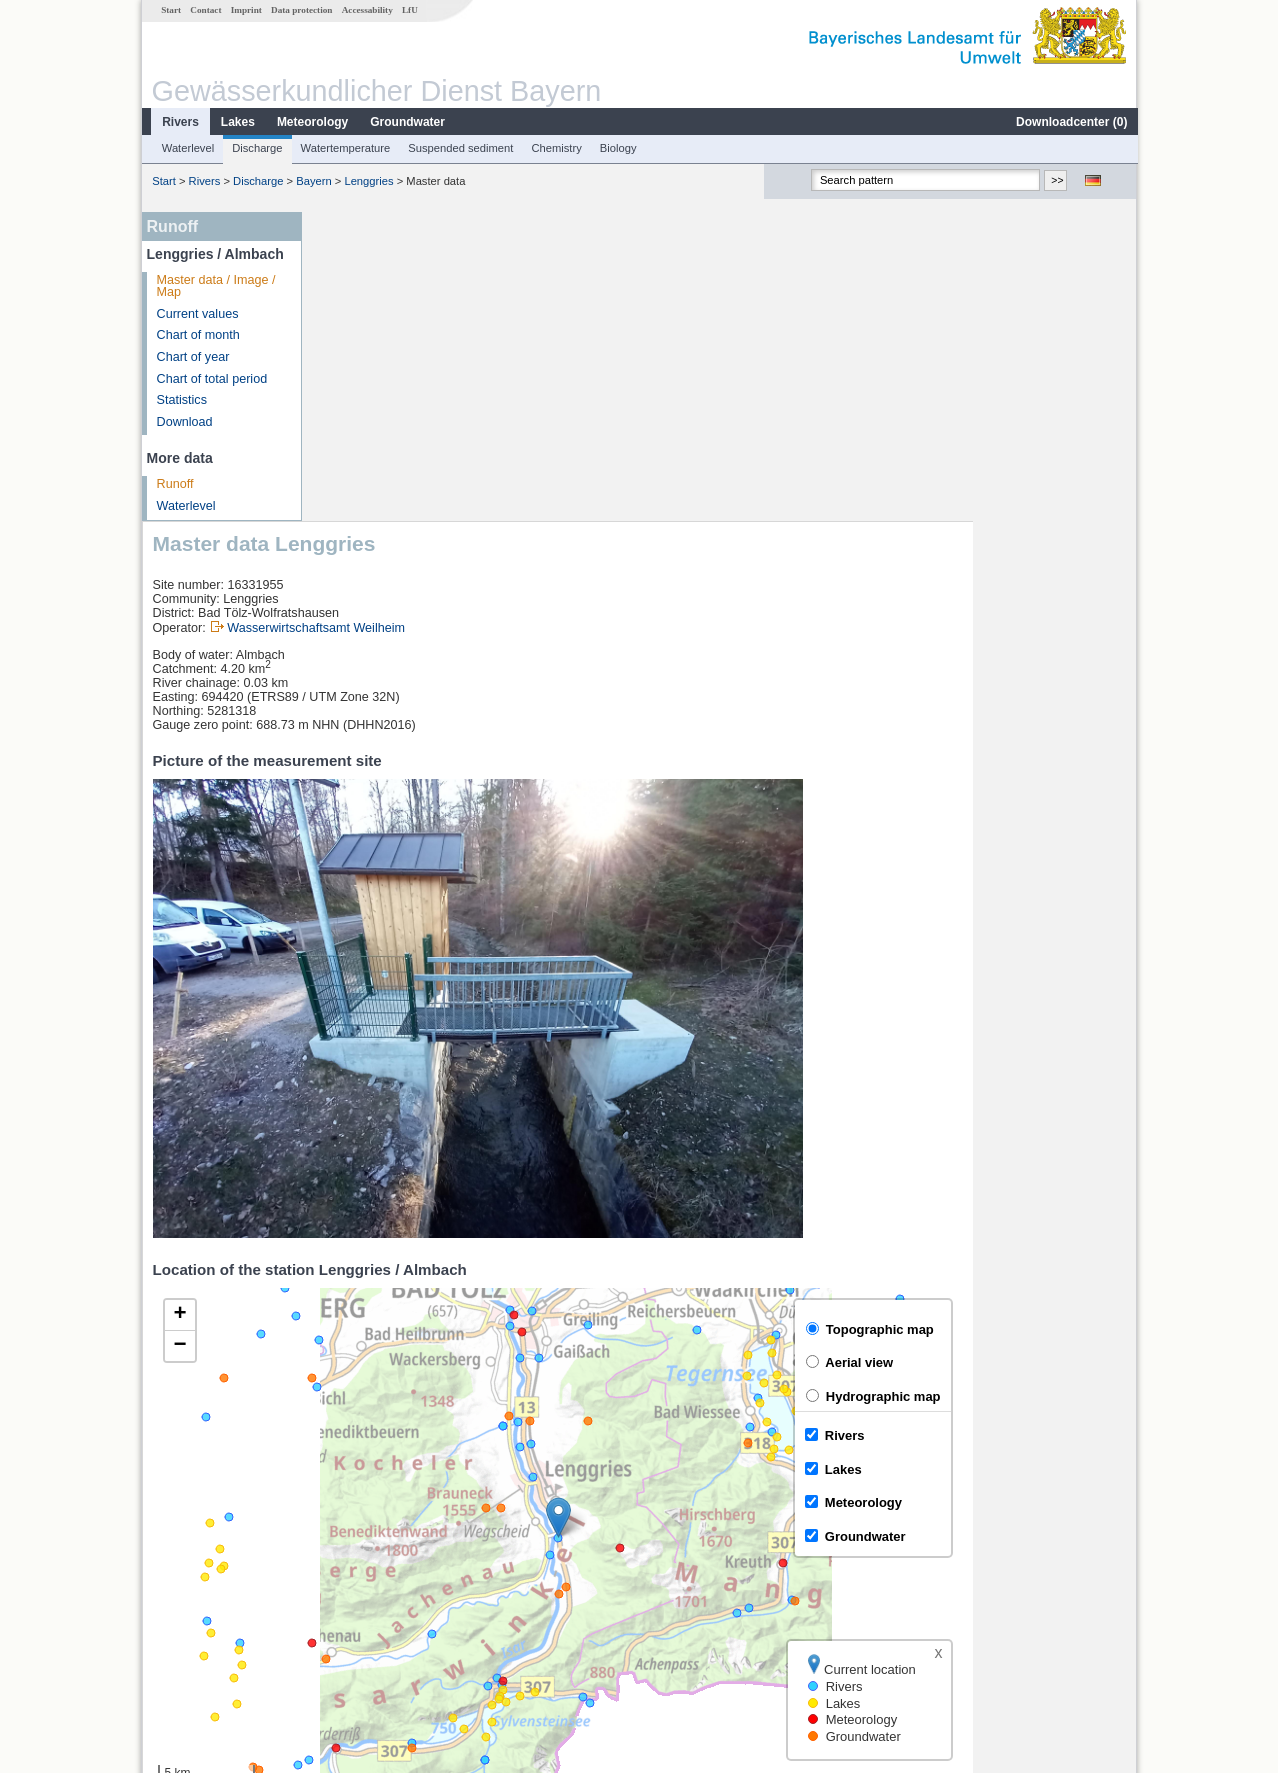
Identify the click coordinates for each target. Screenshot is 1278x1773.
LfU (409, 10)
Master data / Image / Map (215, 286)
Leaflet (1075, 1470)
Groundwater (406, 122)
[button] (722, 1208)
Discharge (256, 148)
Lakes (237, 122)
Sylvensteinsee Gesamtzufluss (416, 1567)
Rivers (179, 122)
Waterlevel (187, 148)
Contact (204, 10)
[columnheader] (544, 1523)
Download (184, 422)
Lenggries (367, 181)
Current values (197, 314)
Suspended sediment (459, 148)
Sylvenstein (362, 1611)
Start (170, 10)
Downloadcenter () (1070, 122)
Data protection (300, 10)
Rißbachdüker (369, 1545)
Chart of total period (211, 379)
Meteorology (311, 122)
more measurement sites (411, 1633)
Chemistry (555, 148)
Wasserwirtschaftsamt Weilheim (480, 319)
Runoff (174, 484)
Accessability (366, 10)
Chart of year (192, 357)
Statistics (181, 400)
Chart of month (197, 335)
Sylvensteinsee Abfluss (394, 1589)
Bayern (312, 181)
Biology (617, 148)
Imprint (245, 10)
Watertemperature (345, 148)
